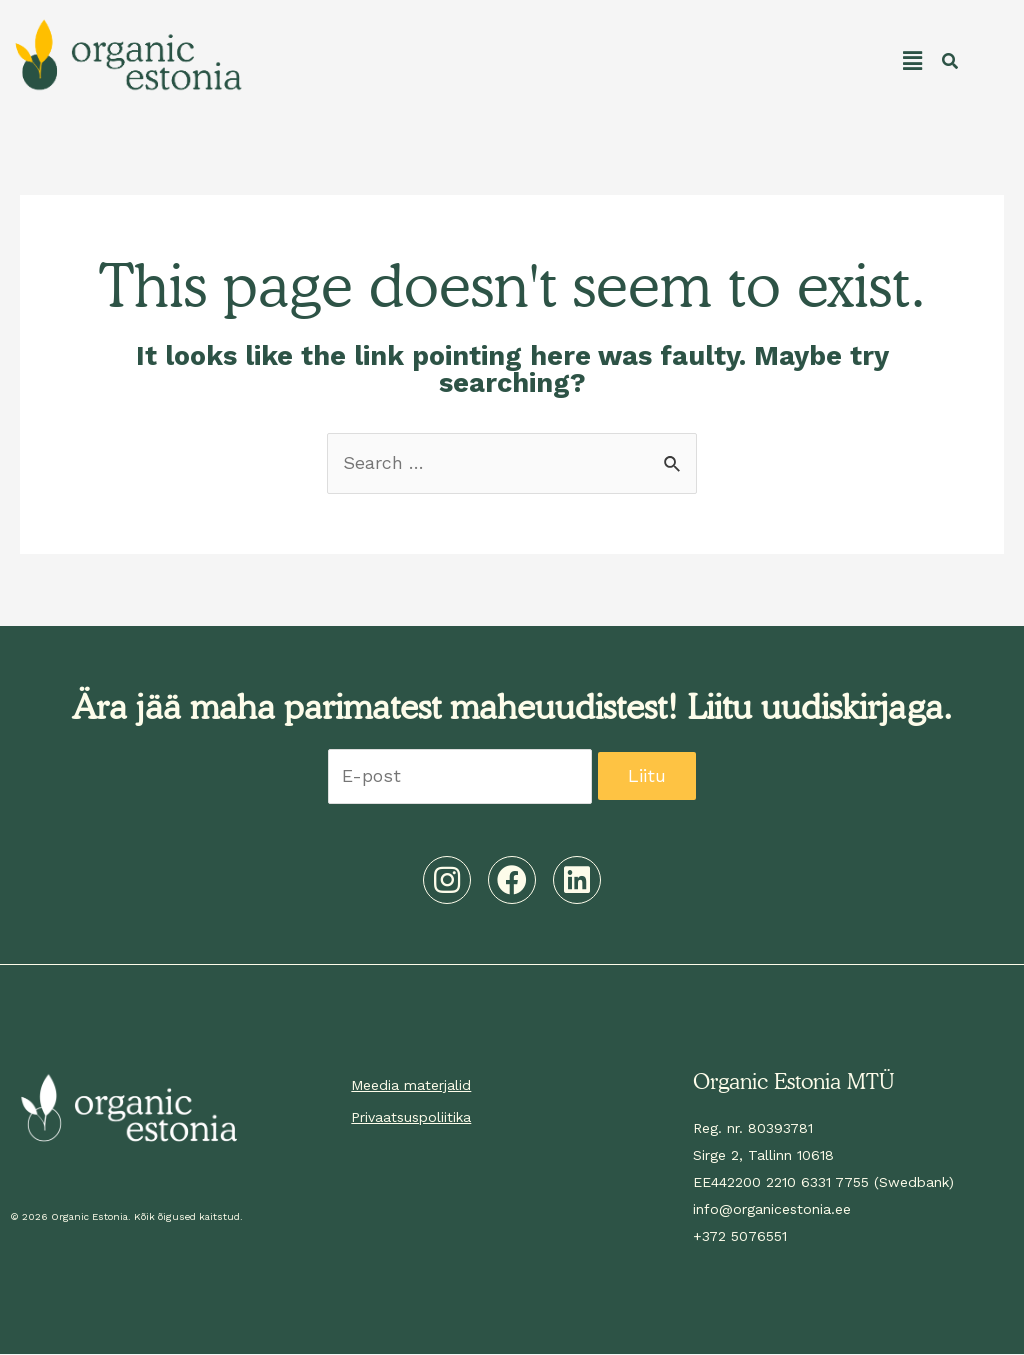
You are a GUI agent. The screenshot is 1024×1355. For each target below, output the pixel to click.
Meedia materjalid (411, 1086)
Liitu (648, 777)
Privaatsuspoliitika (411, 1118)
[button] (589, 61)
